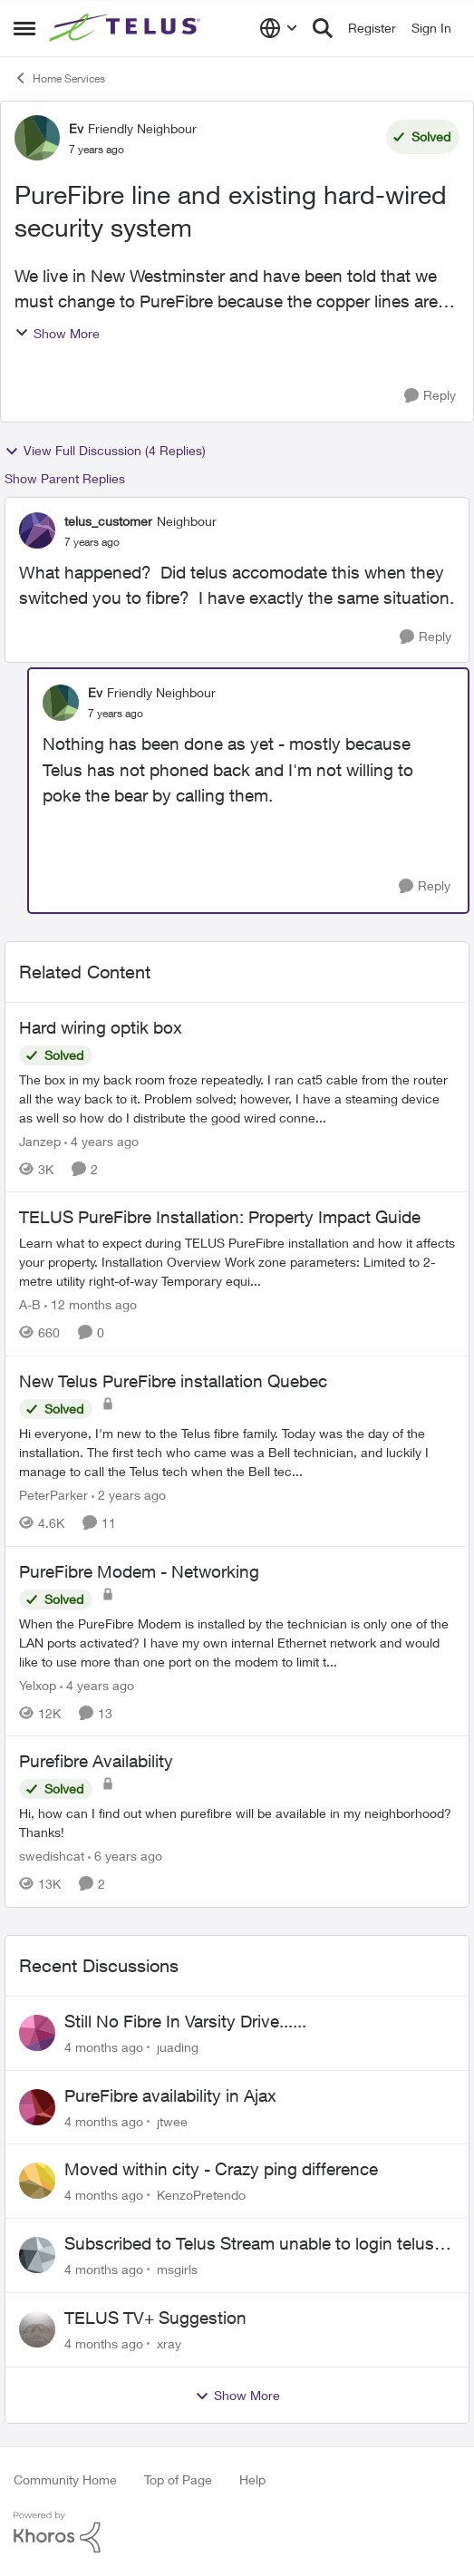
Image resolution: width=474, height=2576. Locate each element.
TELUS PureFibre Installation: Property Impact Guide (220, 1217)
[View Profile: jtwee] (37, 2107)
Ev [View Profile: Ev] (76, 128)
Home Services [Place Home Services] (59, 78)
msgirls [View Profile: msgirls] (177, 2269)
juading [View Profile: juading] (177, 2047)
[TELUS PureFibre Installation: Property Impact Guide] (237, 1261)
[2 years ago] (129, 1494)
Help (252, 2479)
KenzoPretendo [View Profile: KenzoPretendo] (201, 2194)
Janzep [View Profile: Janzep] (40, 1140)
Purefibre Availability (96, 1761)
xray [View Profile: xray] (169, 2343)
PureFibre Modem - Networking (139, 1571)
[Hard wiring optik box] (237, 1097)
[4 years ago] (101, 1140)
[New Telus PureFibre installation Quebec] (237, 1452)
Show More (57, 333)
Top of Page (178, 2479)
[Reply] (430, 396)
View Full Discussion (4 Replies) (105, 450)
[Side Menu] (24, 28)
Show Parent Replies (65, 478)
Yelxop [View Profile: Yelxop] (37, 1684)
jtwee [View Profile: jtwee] (172, 2120)
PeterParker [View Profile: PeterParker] (53, 1494)
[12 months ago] (90, 1304)
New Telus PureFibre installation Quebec (173, 1381)
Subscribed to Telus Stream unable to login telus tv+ (249, 2244)
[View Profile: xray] (37, 2329)
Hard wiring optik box (100, 1027)
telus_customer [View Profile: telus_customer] (108, 521)
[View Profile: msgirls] (37, 2255)
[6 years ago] (125, 1855)
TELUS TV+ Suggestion (155, 2318)
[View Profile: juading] (37, 2033)
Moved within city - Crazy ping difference (221, 2169)
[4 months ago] (103, 2046)
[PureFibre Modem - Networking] (237, 1641)
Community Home (65, 2479)
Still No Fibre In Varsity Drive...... (185, 2021)
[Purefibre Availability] (237, 1822)
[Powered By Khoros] (237, 2532)
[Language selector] (278, 28)
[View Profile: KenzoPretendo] (37, 2181)
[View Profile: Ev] (37, 137)
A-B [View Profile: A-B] (30, 1304)
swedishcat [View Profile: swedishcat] (51, 1855)
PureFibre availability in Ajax (170, 2095)
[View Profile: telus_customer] (37, 530)
